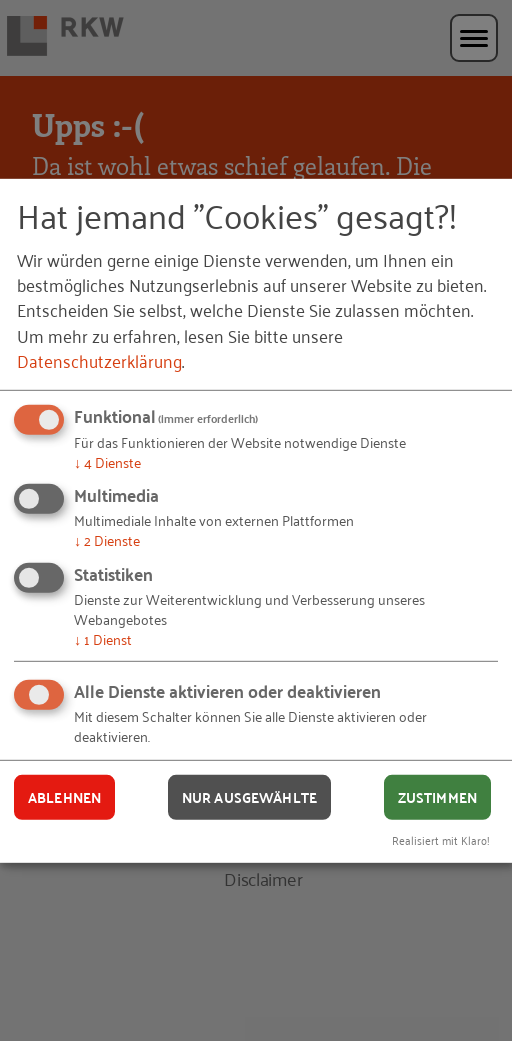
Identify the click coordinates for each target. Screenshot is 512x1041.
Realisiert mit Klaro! (441, 839)
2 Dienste (107, 539)
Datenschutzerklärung (99, 360)
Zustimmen (437, 797)
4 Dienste (107, 460)
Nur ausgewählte (249, 797)
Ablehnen (64, 797)
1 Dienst (103, 638)
